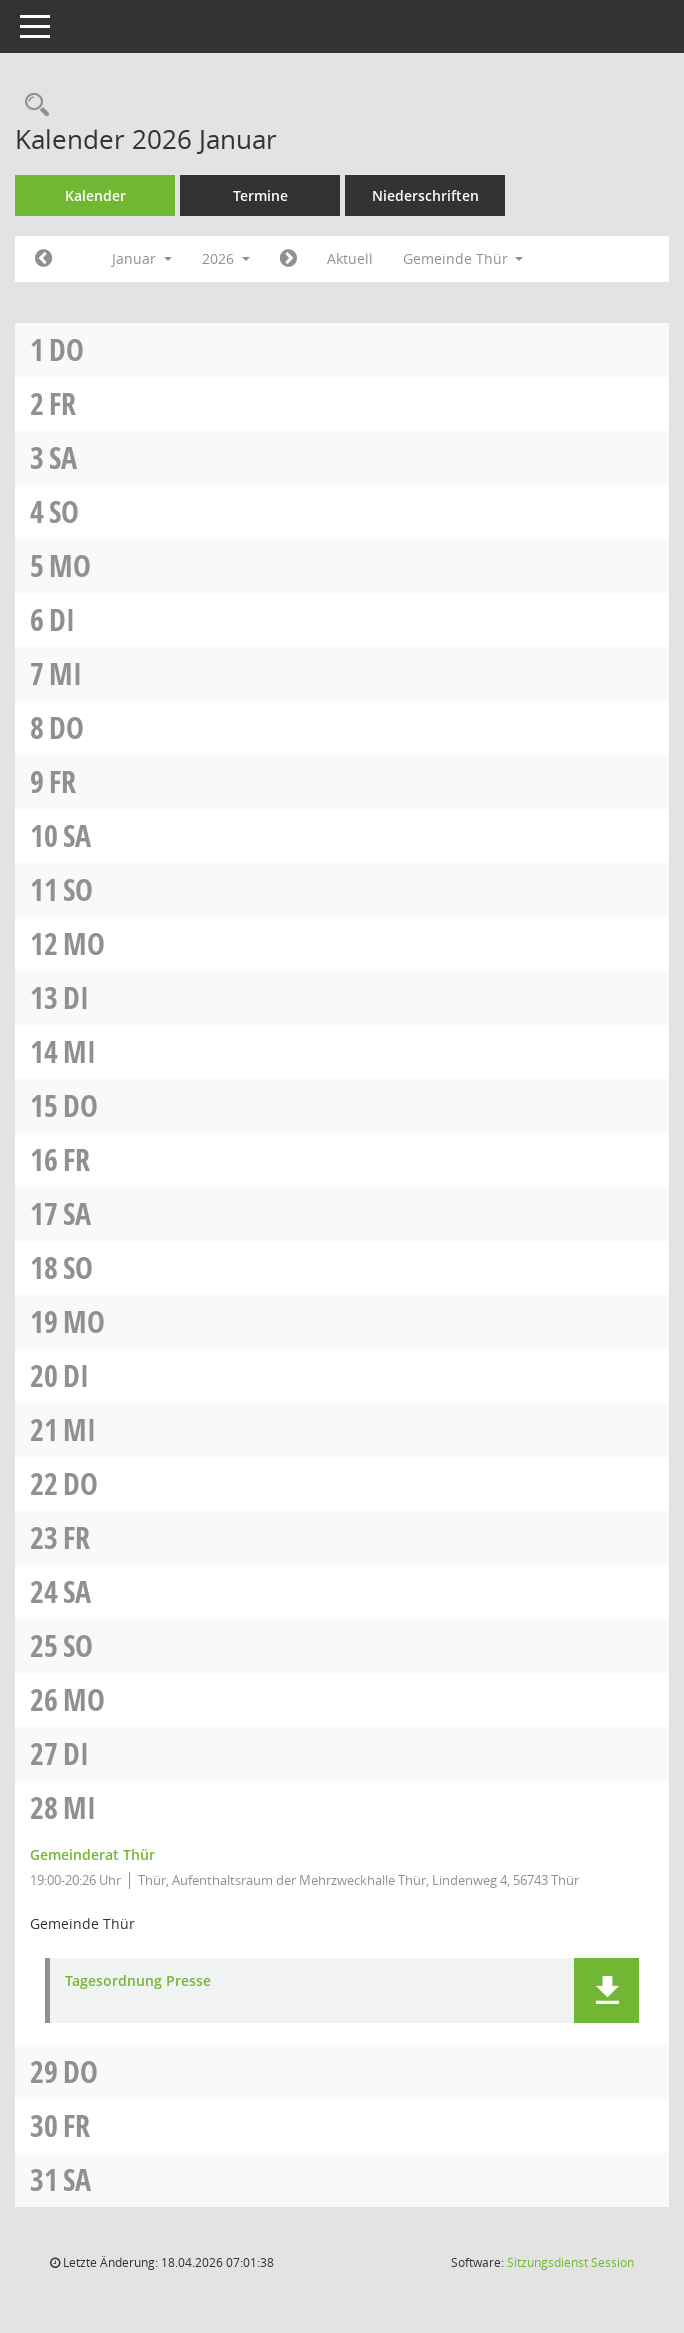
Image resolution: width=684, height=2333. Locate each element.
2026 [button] (226, 258)
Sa (63, 457)
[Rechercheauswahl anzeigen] (32, 105)
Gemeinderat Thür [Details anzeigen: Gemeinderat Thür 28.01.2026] (92, 1854)
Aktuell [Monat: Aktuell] (350, 258)
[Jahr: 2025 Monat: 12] (43, 259)
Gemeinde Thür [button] (463, 258)
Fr (62, 403)
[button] (606, 1990)
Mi (65, 673)
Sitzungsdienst (570, 2262)
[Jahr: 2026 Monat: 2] (288, 259)
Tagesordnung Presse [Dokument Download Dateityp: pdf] (138, 1981)
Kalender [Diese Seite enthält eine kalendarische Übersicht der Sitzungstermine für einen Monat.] (95, 195)
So (64, 511)
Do (66, 349)
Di (62, 619)
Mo (70, 565)
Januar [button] (142, 258)
